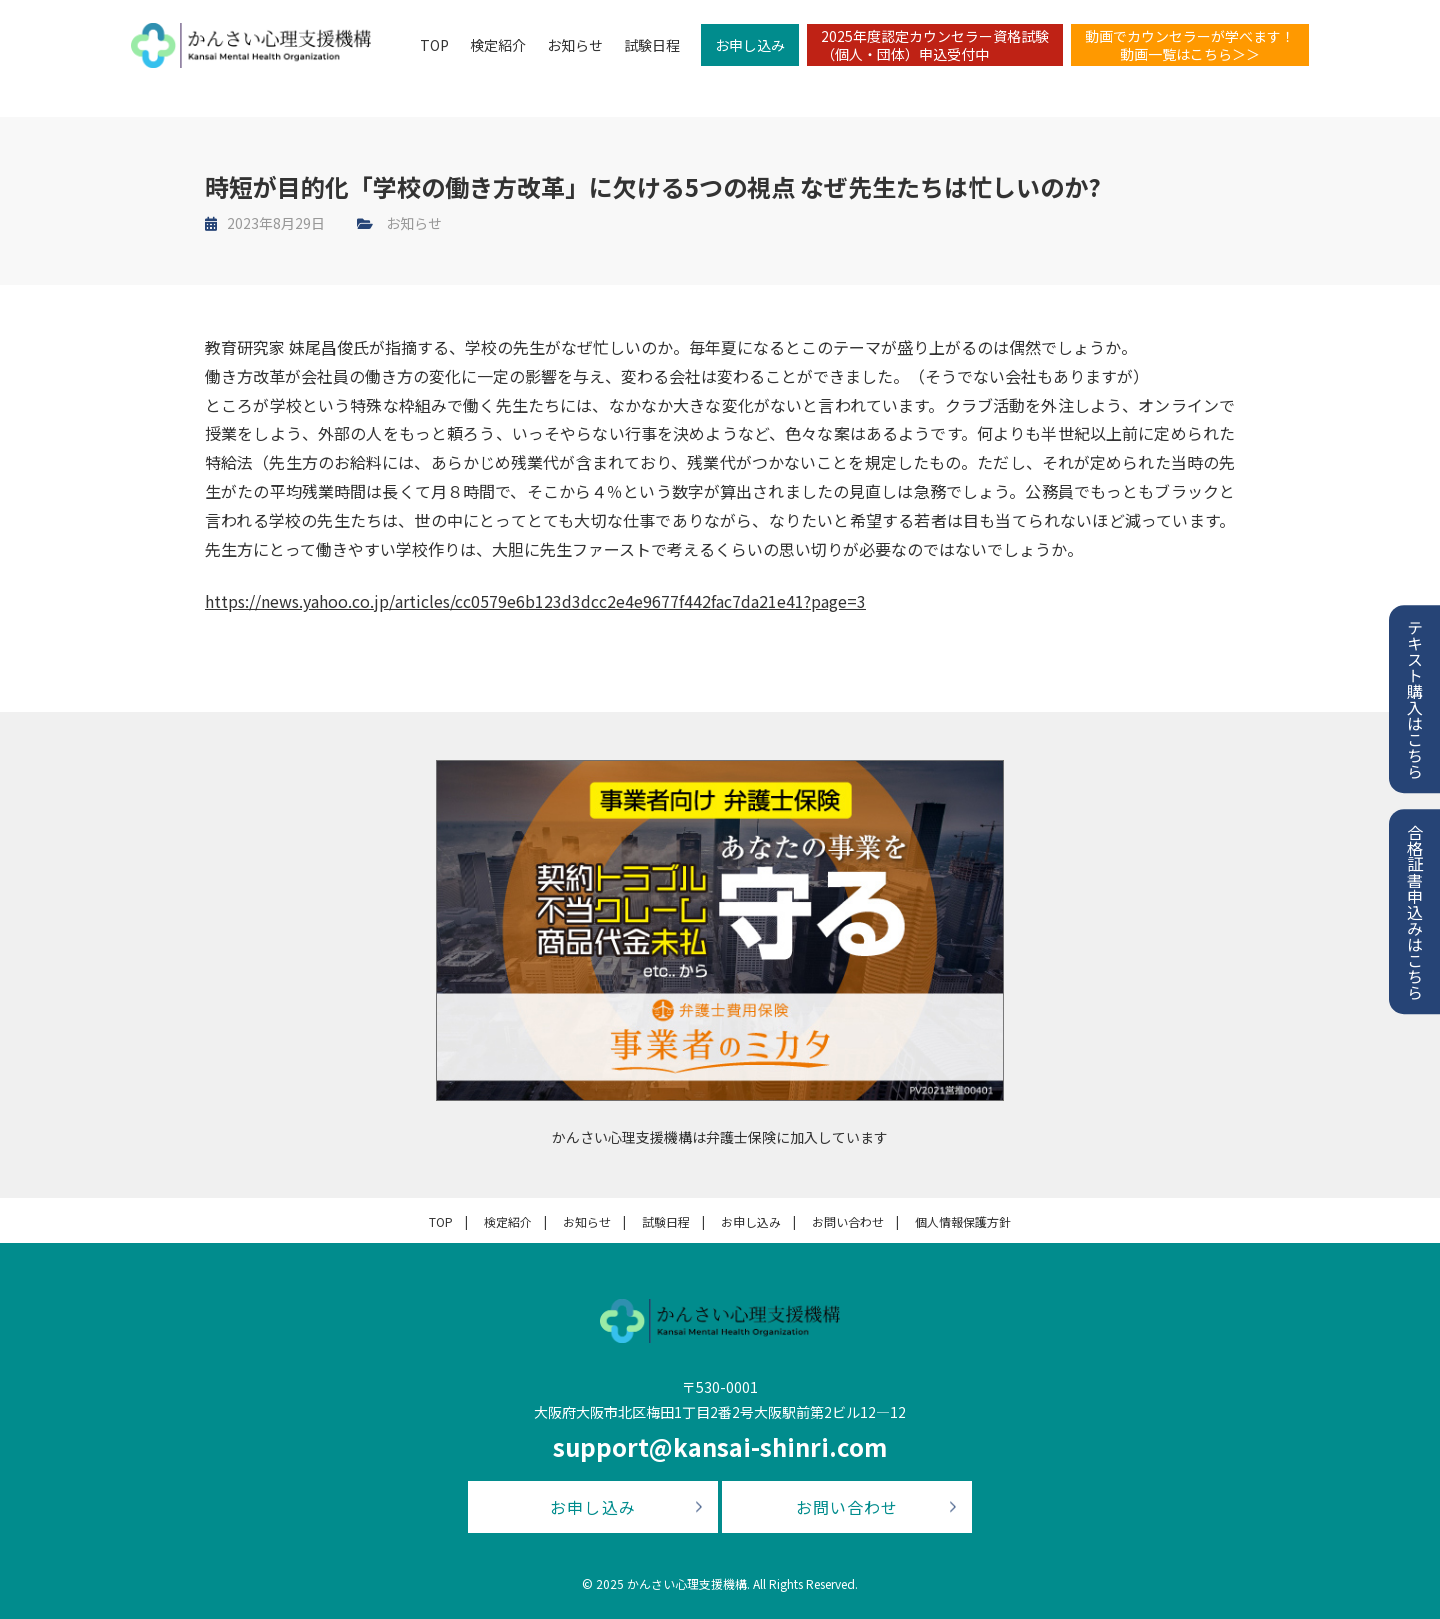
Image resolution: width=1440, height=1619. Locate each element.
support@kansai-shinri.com (720, 1446)
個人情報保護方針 (963, 1221)
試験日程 (648, 46)
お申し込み (746, 46)
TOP (430, 46)
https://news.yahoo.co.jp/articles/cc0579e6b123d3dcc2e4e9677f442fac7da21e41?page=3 (535, 601)
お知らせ (571, 46)
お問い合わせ (848, 1221)
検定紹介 (494, 46)
